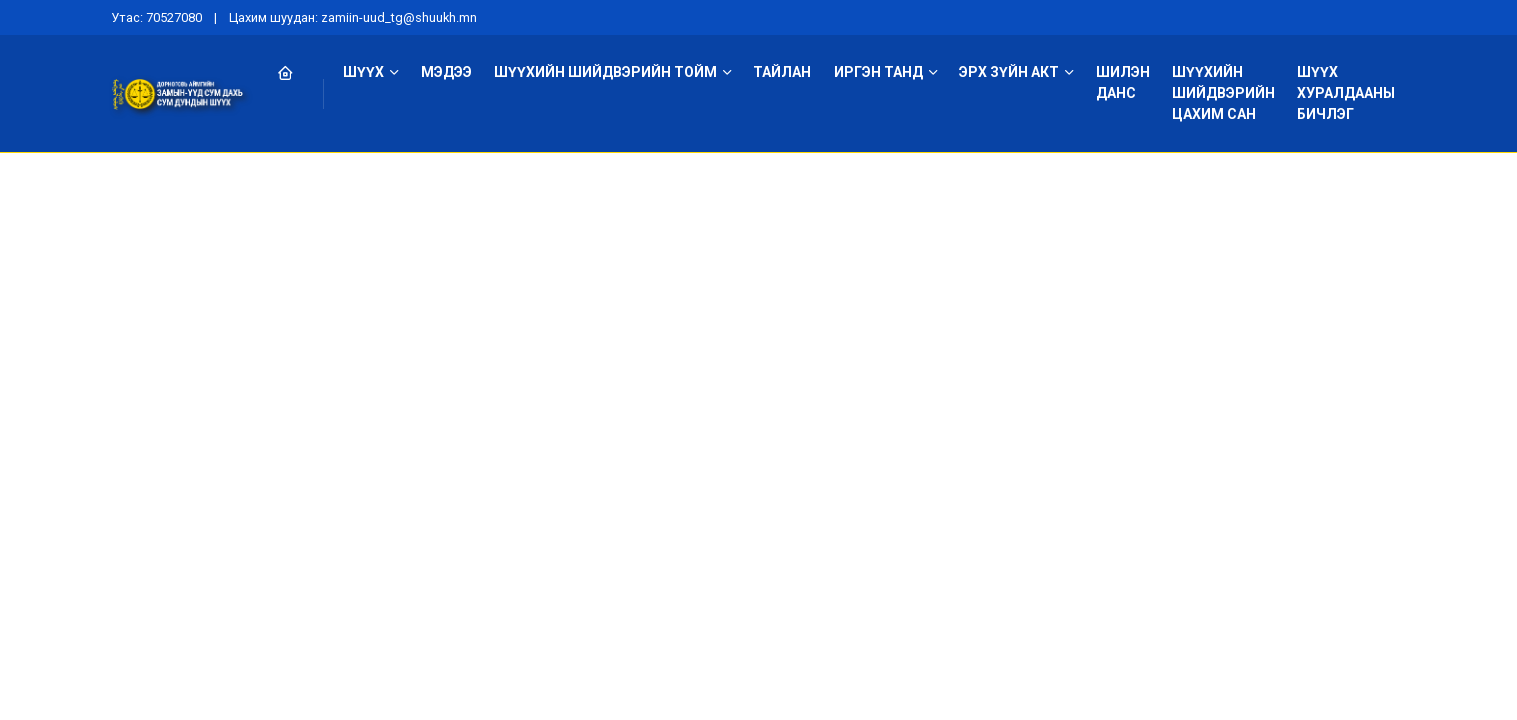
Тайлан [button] (782, 72)
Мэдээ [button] (446, 72)
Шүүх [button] (363, 72)
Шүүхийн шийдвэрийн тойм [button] (605, 72)
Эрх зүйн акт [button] (1009, 72)
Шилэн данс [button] (1123, 82)
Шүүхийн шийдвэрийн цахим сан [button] (1223, 93)
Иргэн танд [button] (878, 72)
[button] (295, 72)
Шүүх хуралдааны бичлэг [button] (1346, 93)
